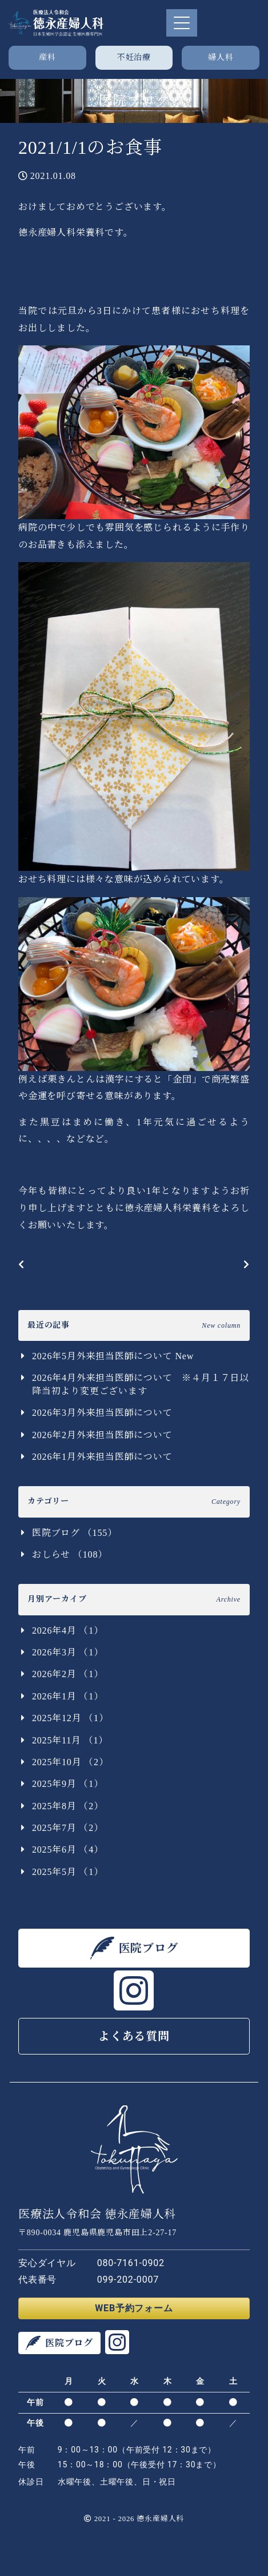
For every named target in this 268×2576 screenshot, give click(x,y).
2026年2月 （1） (67, 1674)
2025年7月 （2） (67, 1828)
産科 (47, 57)
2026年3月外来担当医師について (102, 1413)
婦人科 (220, 57)
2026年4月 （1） (67, 1630)
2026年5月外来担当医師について (113, 1356)
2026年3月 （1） (67, 1652)
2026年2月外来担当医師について (102, 1435)
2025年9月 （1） (67, 1784)
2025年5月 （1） (67, 1872)
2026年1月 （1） (67, 1696)
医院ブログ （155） (74, 1533)
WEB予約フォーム (134, 2308)
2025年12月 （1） (70, 1718)
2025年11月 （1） (70, 1740)
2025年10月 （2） (70, 1762)
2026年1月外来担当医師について (102, 1457)
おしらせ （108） (69, 1554)
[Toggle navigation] (181, 23)
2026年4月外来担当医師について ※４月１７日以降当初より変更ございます (140, 1384)
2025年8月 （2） (67, 1806)
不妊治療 (134, 57)
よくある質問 (134, 2036)
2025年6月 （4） (67, 1849)
